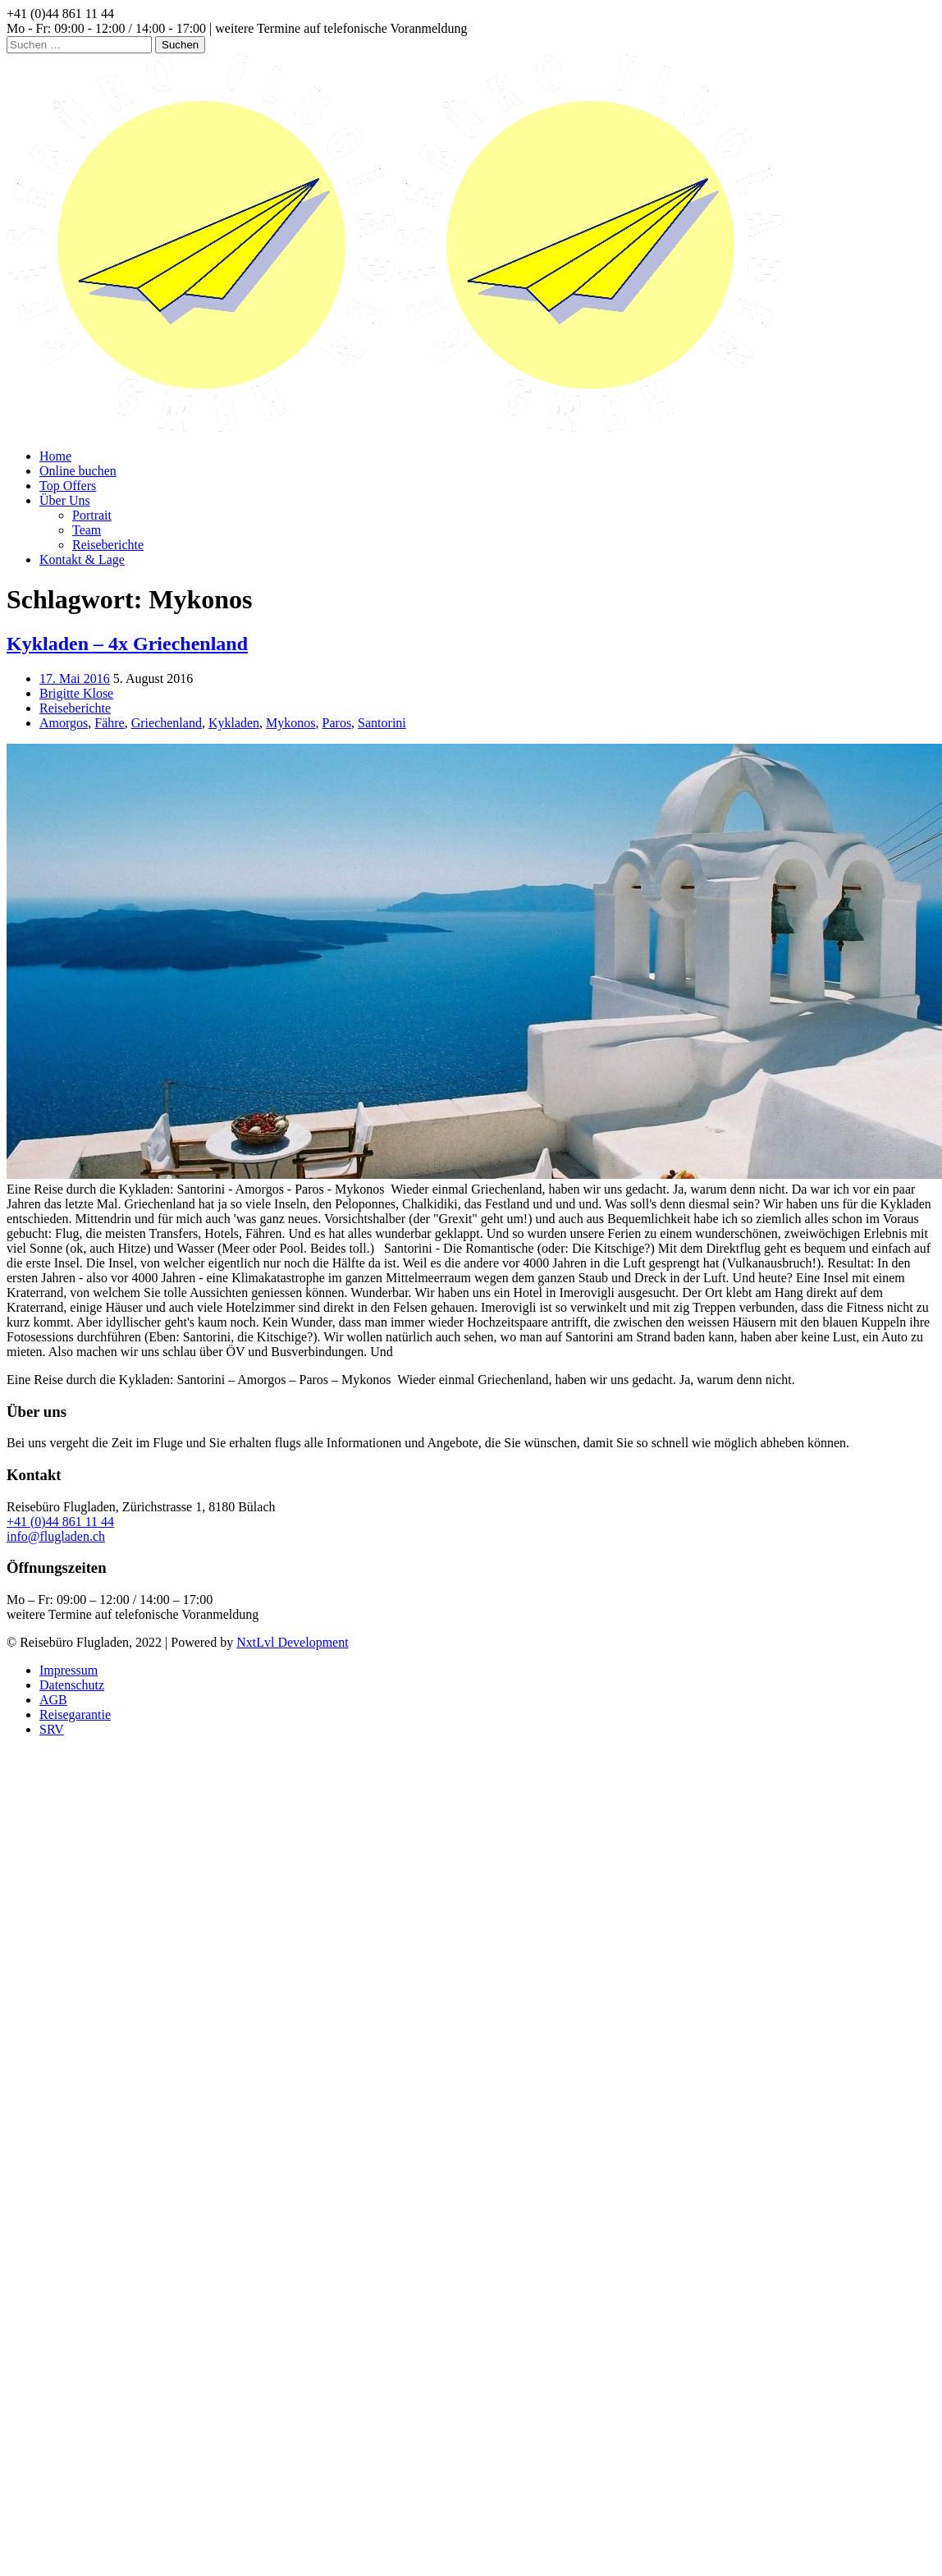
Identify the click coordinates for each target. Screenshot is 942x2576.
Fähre (109, 723)
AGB (53, 1700)
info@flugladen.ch (56, 1536)
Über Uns (64, 500)
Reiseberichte (108, 545)
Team (86, 530)
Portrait (92, 515)
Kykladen (233, 723)
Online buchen (78, 471)
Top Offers (67, 486)
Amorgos (63, 723)
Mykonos (290, 723)
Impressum (68, 1670)
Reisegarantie (75, 1714)
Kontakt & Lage (82, 559)
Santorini (382, 723)
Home (55, 456)
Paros (337, 723)
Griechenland (166, 723)
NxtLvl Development (292, 1642)
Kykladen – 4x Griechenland (127, 643)
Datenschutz (71, 1685)
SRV (51, 1729)
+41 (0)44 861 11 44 (60, 1522)
